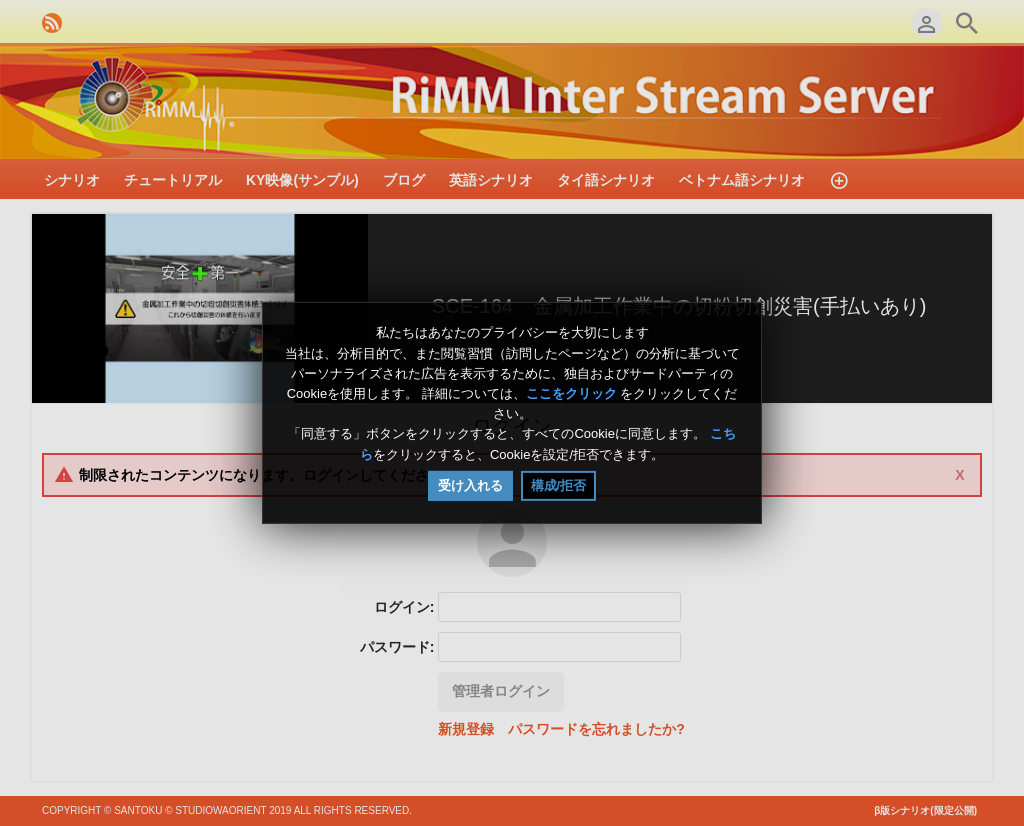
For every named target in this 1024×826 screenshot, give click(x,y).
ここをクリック (571, 393)
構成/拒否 (559, 485)
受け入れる (470, 485)
